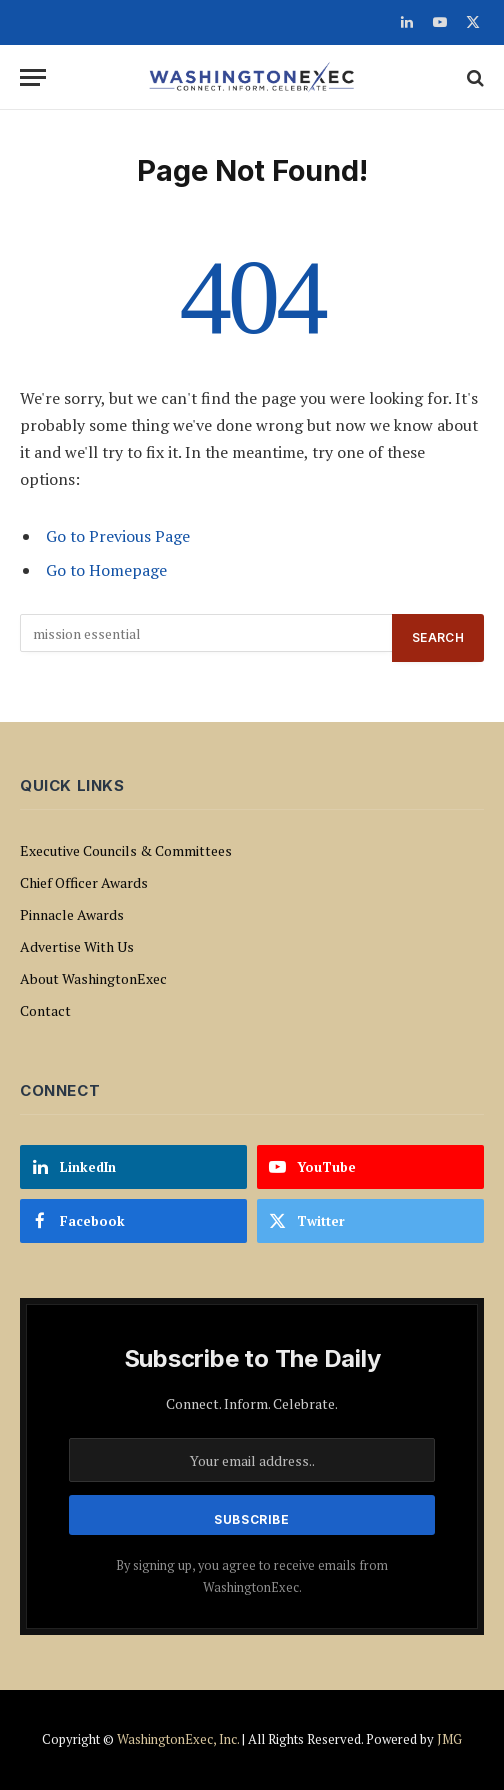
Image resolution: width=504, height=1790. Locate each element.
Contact (45, 1010)
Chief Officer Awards (84, 882)
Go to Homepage (106, 570)
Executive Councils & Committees (126, 850)
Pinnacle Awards (72, 914)
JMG (449, 1739)
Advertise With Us (77, 946)
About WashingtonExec (93, 978)
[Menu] (33, 77)
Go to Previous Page (118, 536)
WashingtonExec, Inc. (178, 1739)
